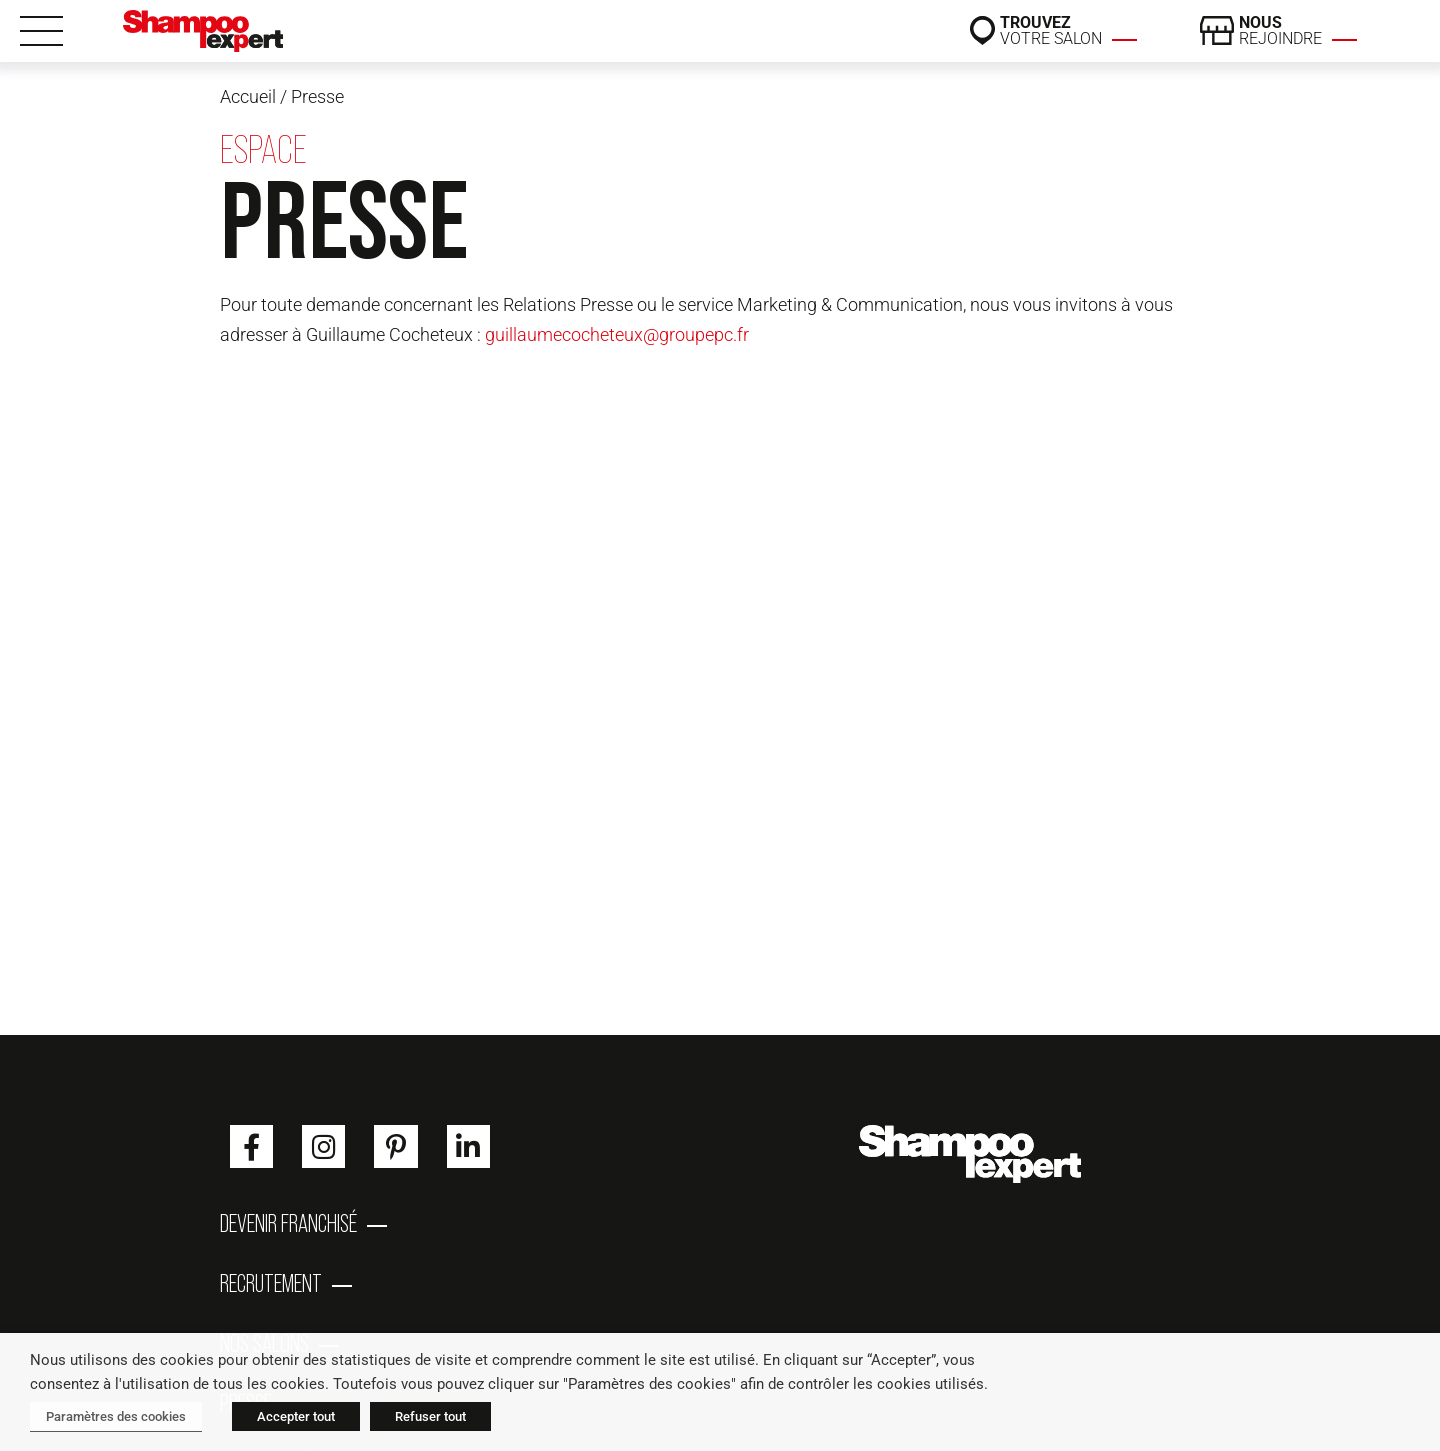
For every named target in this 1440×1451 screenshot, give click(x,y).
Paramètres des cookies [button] (116, 1416)
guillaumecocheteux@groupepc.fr (617, 334)
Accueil (248, 96)
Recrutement (271, 1283)
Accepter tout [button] (296, 1416)
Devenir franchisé (288, 1223)
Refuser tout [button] (430, 1416)
